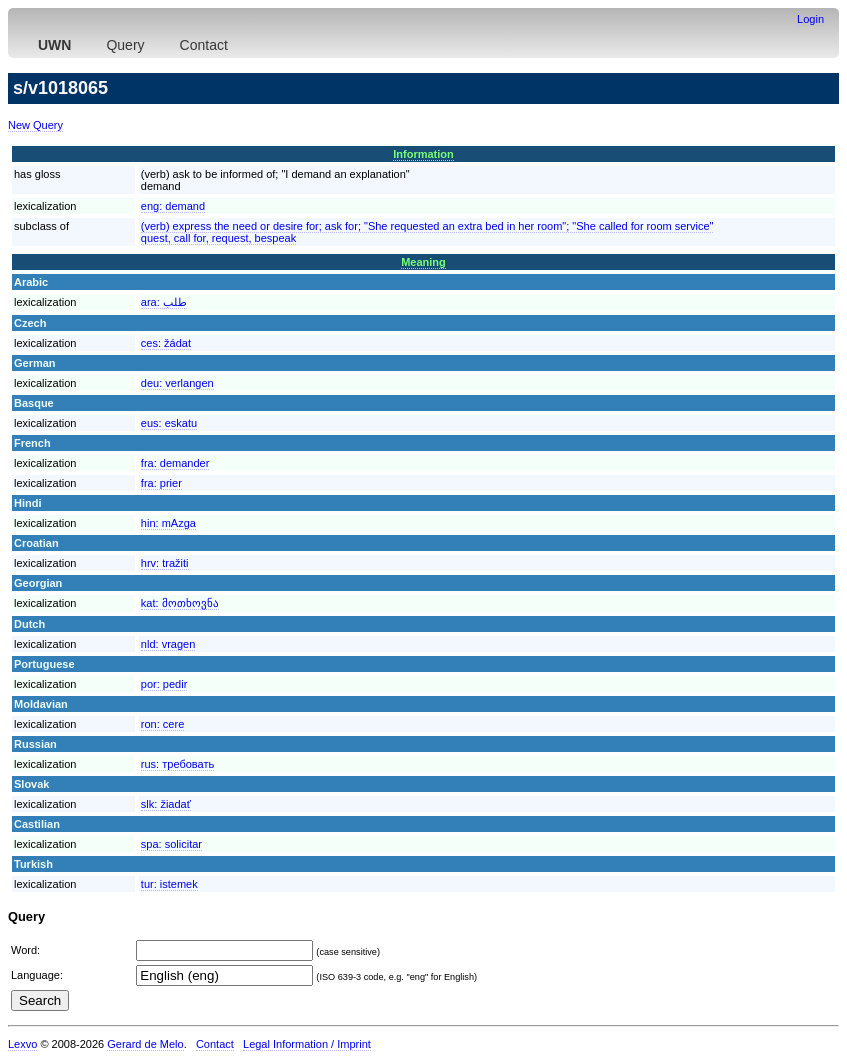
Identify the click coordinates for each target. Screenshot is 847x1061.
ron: (162, 724)
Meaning (423, 262)
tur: (169, 884)
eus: (169, 423)
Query (125, 45)
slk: (166, 804)
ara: (164, 302)
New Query (35, 125)
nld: (168, 644)
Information (423, 154)
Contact (204, 45)
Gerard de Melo (145, 1044)
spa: (171, 844)
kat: (180, 603)
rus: (177, 764)
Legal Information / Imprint (307, 1044)
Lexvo (22, 1044)
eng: (173, 206)
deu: (177, 383)
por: (164, 684)
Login (810, 19)
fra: (175, 463)
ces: (166, 343)
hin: (168, 523)
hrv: (165, 563)
